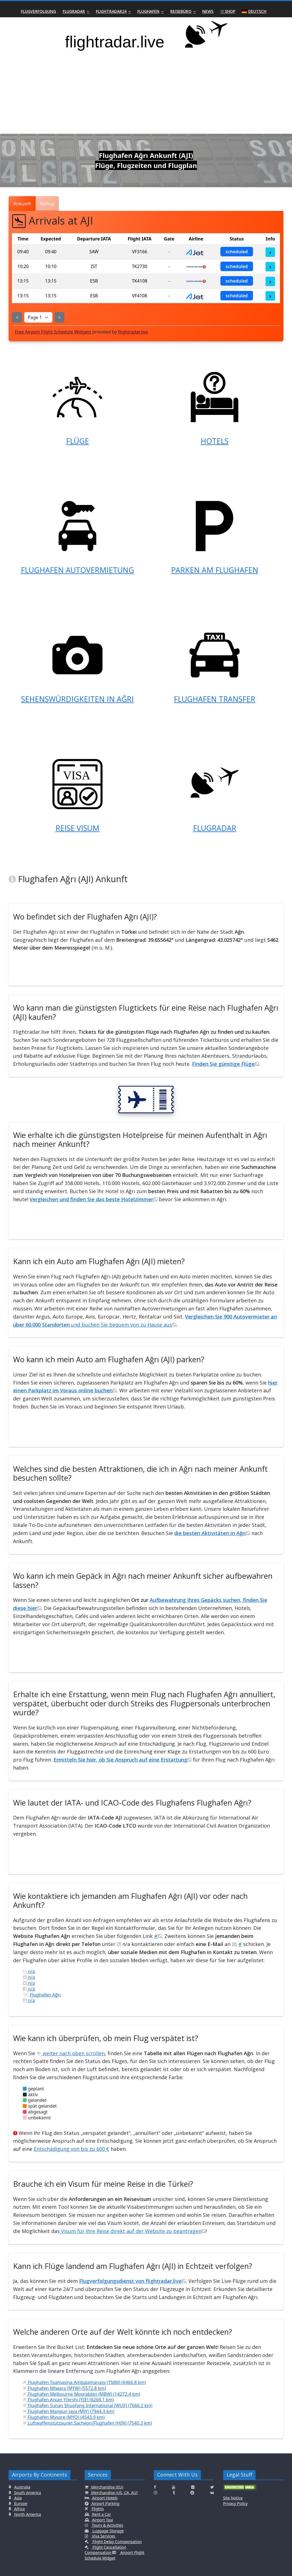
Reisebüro (180, 11)
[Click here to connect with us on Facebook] (155, 2487)
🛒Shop (227, 11)
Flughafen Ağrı (42, 1995)
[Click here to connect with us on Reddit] (192, 2492)
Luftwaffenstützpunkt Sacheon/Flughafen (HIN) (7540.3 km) (87, 2423)
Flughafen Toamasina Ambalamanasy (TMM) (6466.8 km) (84, 2382)
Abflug (47, 203)
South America (27, 2492)
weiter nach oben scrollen (70, 2053)
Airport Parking (105, 2503)
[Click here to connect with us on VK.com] (212, 2492)
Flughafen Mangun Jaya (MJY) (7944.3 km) (68, 2411)
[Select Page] (38, 317)
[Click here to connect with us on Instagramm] (155, 2492)
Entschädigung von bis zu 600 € (71, 2149)
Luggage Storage (107, 2530)
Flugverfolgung (38, 11)
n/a (29, 1971)
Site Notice (233, 2497)
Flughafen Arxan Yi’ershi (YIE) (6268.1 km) (68, 2400)
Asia (17, 2497)
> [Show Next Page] (59, 317)
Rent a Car (101, 2514)
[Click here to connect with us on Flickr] (192, 2487)
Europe (20, 2503)
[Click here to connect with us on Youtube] (173, 2487)
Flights (97, 2508)
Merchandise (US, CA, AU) (114, 2492)
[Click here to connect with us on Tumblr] (174, 2492)
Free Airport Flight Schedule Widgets (53, 332)
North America (27, 2514)
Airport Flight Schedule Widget (115, 2555)
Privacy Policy (235, 2503)
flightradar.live (133, 332)
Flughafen (148, 11)
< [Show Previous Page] (17, 317)
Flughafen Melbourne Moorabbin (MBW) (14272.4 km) (81, 2394)
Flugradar (74, 11)
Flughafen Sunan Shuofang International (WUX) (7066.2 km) (87, 2405)
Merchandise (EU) (106, 2487)
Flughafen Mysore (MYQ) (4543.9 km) (63, 2417)
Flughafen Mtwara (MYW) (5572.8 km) (64, 2388)
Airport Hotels (104, 2497)
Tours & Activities (107, 2525)
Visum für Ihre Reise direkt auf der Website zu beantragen (133, 2231)
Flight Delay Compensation (116, 2541)
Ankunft (22, 203)
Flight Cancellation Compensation (105, 2550)
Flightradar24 (111, 11)
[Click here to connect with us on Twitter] (212, 2487)
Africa (19, 2508)
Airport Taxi (102, 2520)
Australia (22, 2487)
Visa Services (103, 2536)
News (207, 11)
